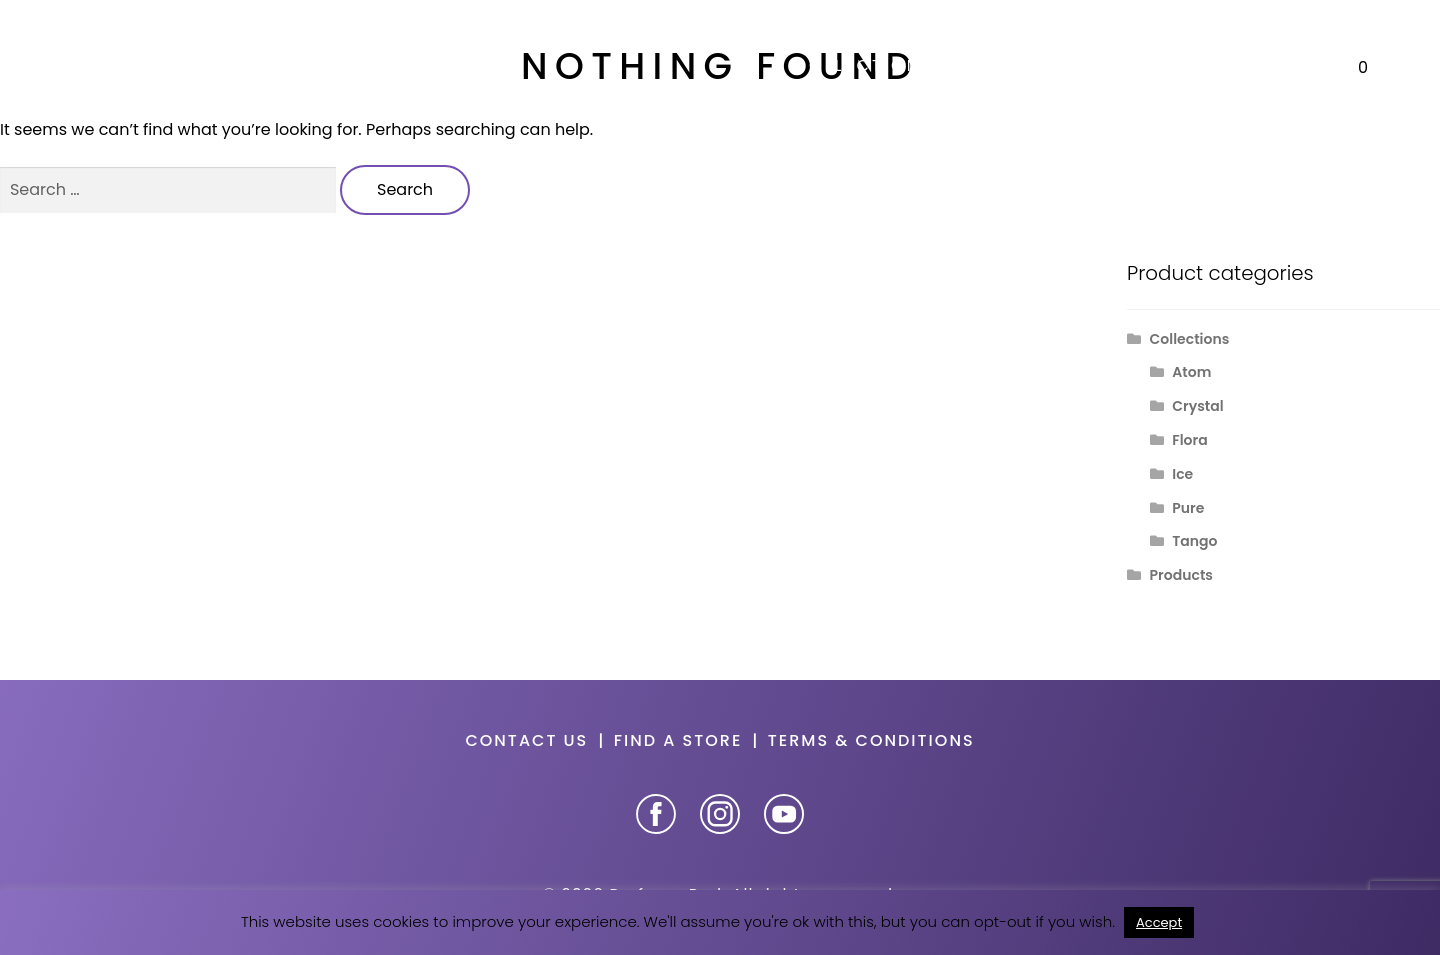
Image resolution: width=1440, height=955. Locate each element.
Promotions (1215, 65)
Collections (863, 65)
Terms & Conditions (871, 740)
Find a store (678, 740)
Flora (1189, 440)
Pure (1188, 508)
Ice (1182, 474)
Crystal (1197, 406)
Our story (1055, 65)
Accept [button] (1159, 922)
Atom (1191, 372)
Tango (1194, 541)
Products (1181, 575)
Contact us (526, 740)
